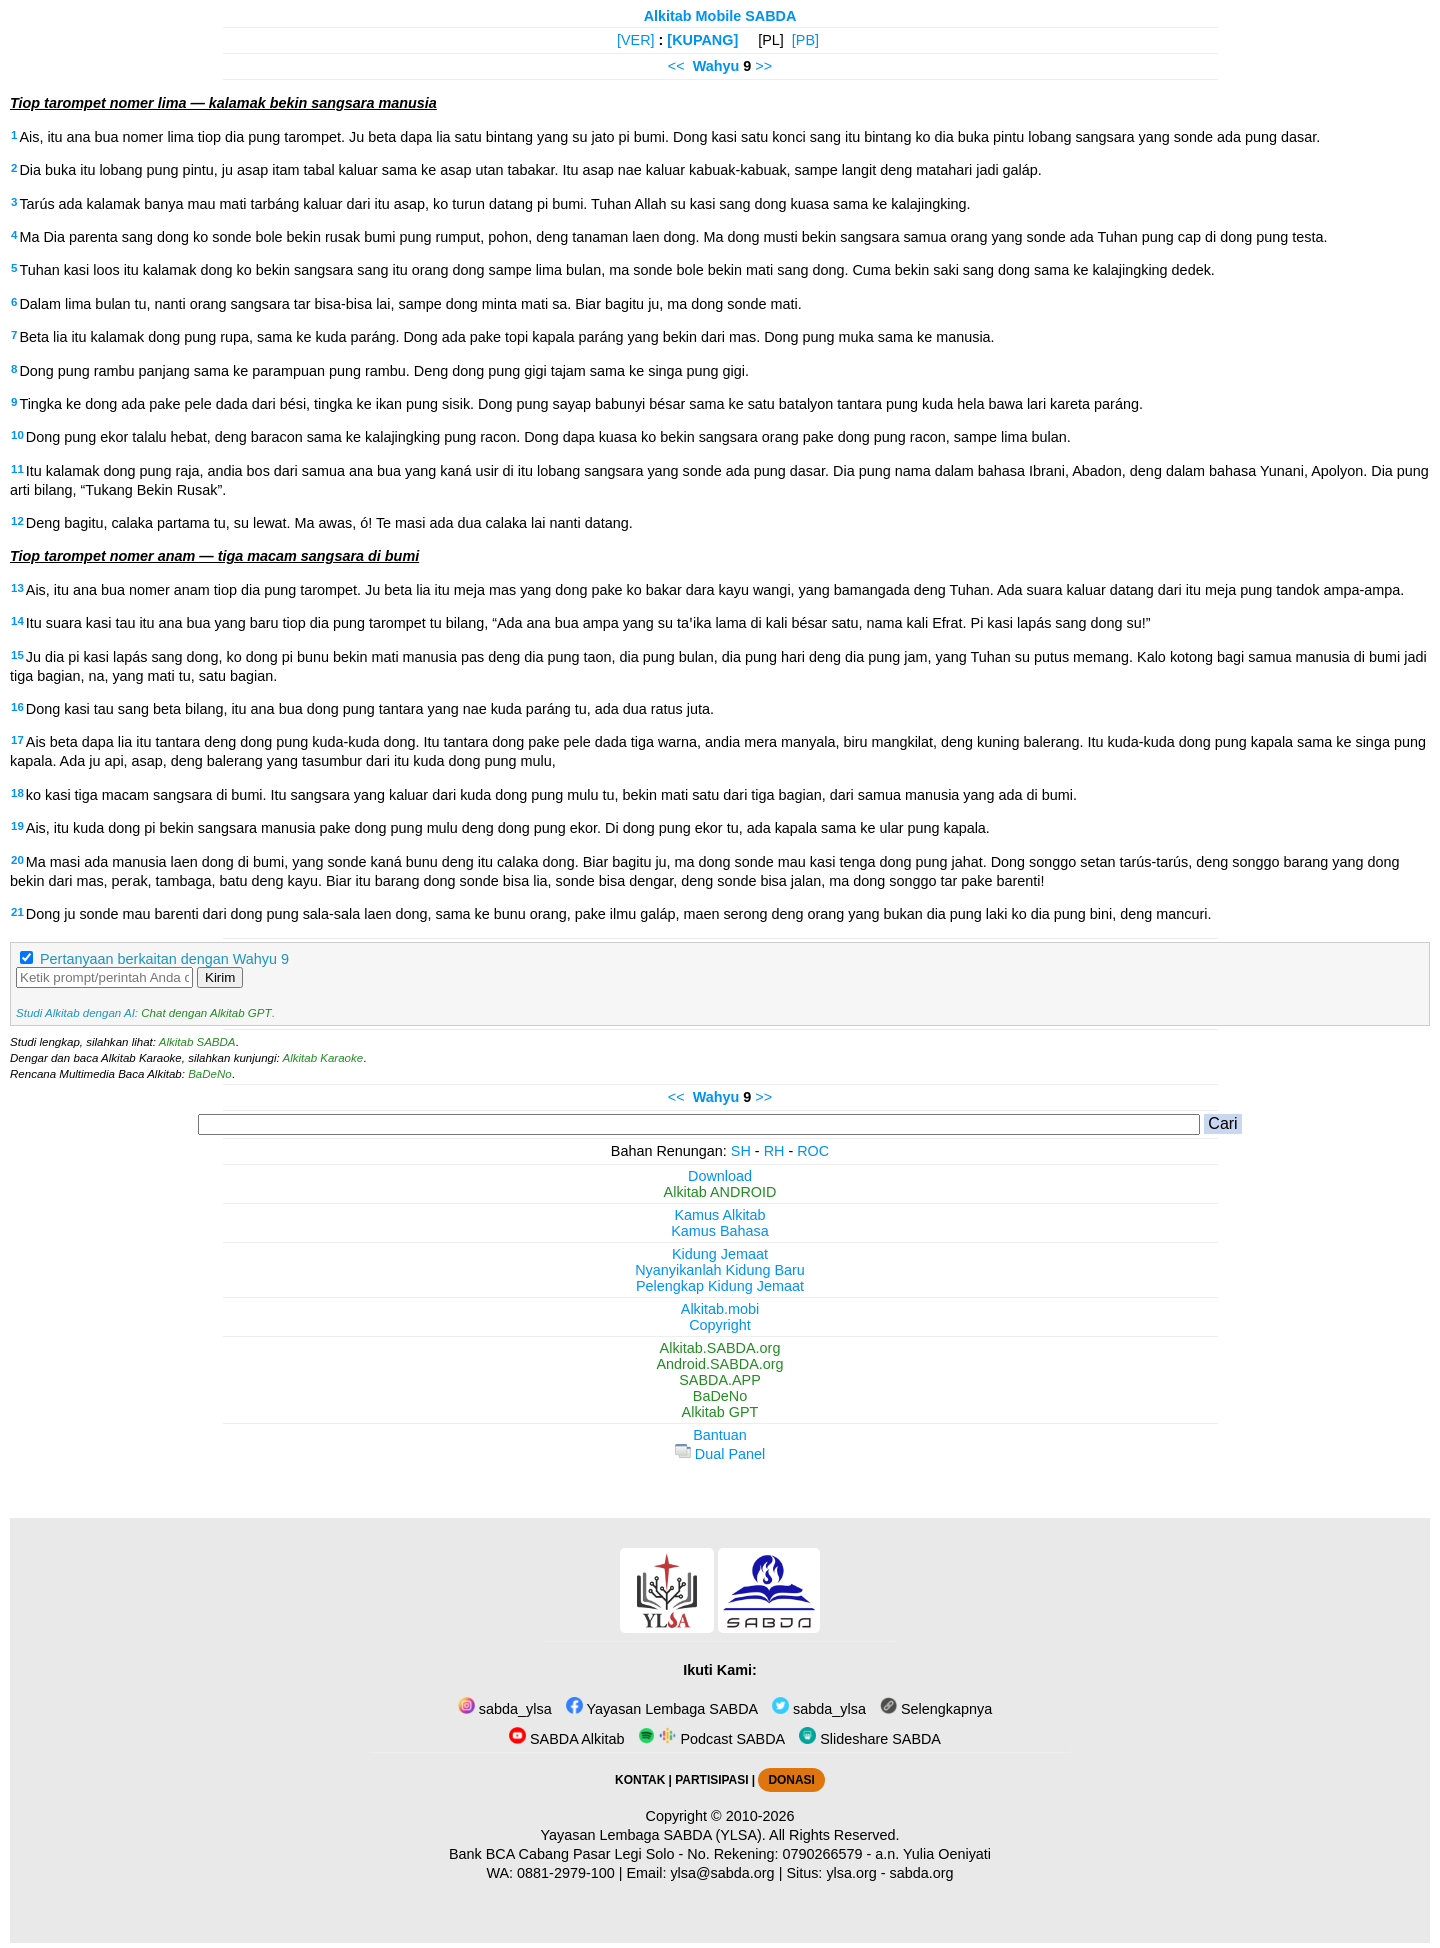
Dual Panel (720, 1454)
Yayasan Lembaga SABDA (662, 1709)
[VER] (636, 40)
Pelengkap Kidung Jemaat (720, 1286)
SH (741, 1151)
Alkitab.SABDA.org (720, 1348)
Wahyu (716, 66)
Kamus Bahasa (720, 1231)
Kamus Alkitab (719, 1215)
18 (17, 793)
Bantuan (720, 1435)
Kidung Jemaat (720, 1254)
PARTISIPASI (711, 1780)
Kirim (220, 977)
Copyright (720, 1325)
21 (17, 912)
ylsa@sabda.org (722, 1873)
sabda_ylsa (505, 1709)
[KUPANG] (702, 40)
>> (763, 66)
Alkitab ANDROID (720, 1192)
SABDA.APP (720, 1380)
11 (17, 469)
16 (17, 707)
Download (720, 1176)
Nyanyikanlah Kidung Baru (720, 1270)
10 (17, 435)
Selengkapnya (936, 1709)
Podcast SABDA (711, 1739)
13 (17, 588)
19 (17, 826)
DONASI (791, 1780)
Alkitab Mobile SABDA (720, 16)
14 (17, 621)
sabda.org (922, 1873)
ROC (813, 1151)
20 (17, 860)
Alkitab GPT (720, 1412)
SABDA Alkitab (566, 1739)
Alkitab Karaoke (323, 1058)
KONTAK (640, 1780)
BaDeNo (210, 1074)
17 (17, 740)
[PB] (805, 40)
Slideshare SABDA (870, 1739)
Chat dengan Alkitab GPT (206, 1013)
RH (774, 1151)
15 (17, 655)
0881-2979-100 (566, 1873)
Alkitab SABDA (197, 1042)
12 (17, 521)
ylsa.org (851, 1873)
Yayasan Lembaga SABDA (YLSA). (653, 1835)
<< (676, 66)
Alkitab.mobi (720, 1309)
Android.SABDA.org (719, 1364)
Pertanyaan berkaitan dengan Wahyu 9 (164, 959)
